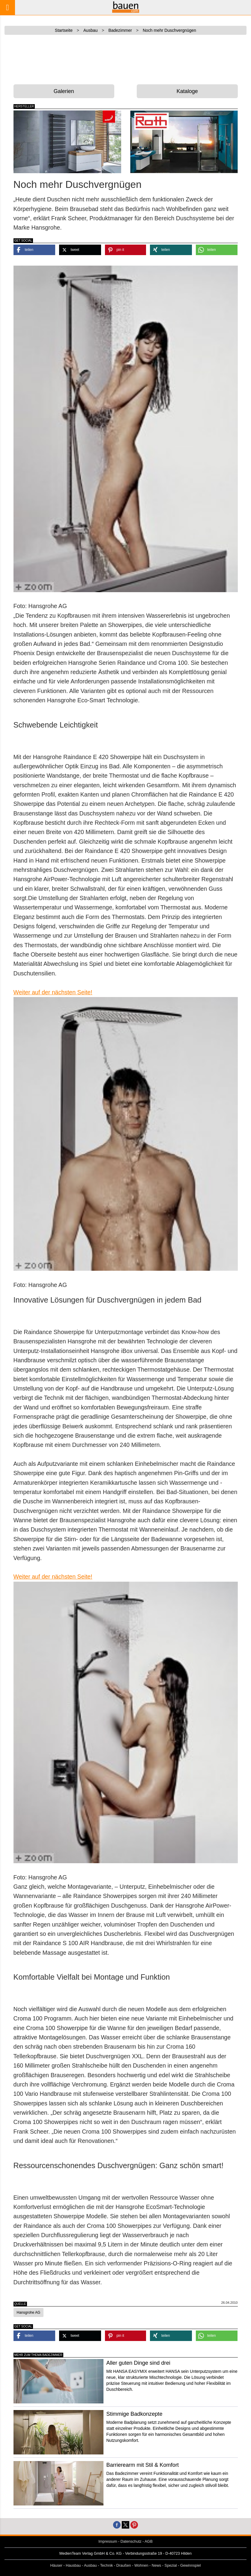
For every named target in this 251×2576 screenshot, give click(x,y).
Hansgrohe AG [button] (28, 2312)
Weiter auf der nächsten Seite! (52, 992)
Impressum (107, 2541)
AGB (149, 2541)
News (156, 2565)
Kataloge (187, 91)
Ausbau (90, 2565)
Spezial (171, 2565)
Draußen (123, 2565)
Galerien (64, 91)
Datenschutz (131, 2541)
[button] (34, 250)
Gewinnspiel (190, 2565)
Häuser (56, 2565)
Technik (106, 2565)
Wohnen (141, 2565)
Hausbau (73, 2565)
